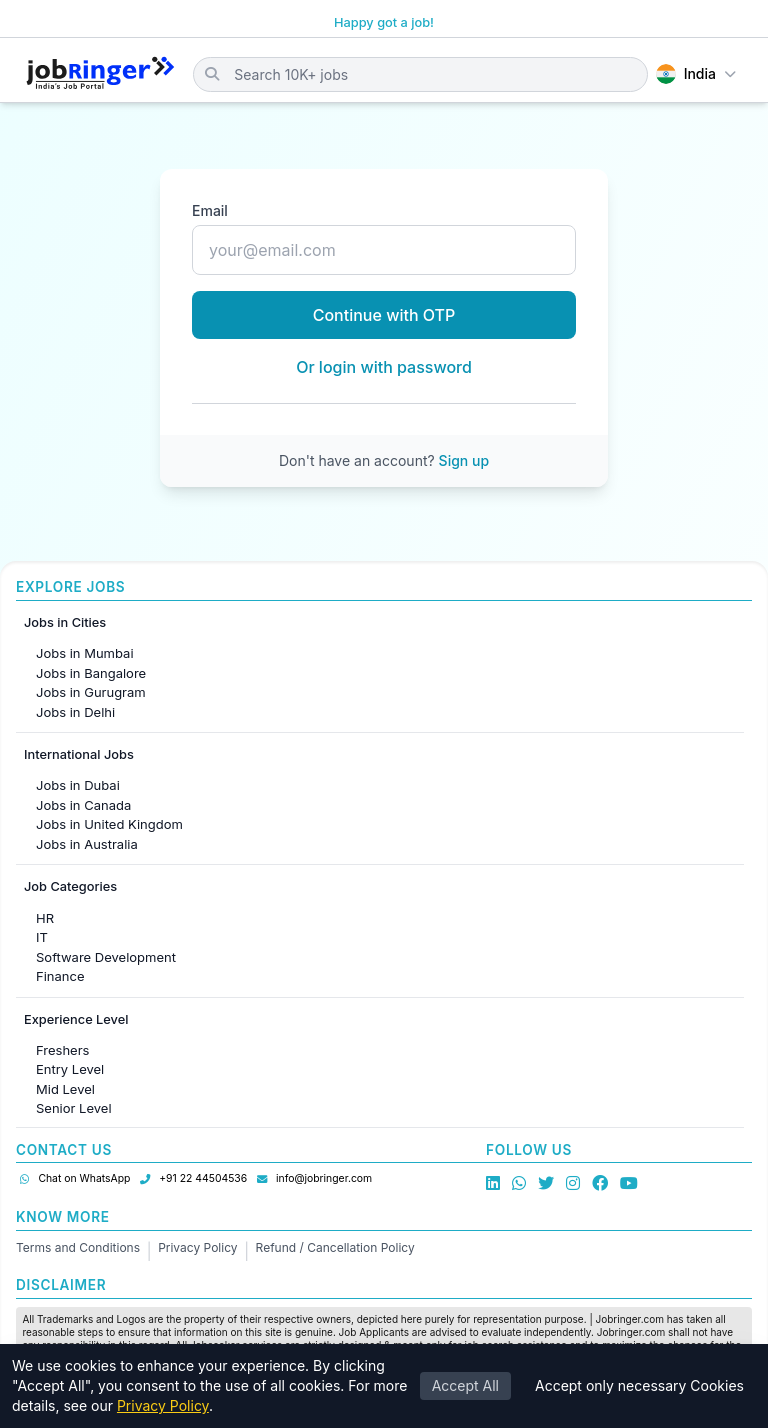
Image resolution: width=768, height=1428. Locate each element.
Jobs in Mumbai (85, 653)
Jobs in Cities (65, 622)
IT (42, 937)
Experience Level (76, 1019)
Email (210, 210)
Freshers (62, 1050)
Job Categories (70, 886)
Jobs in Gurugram (91, 692)
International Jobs (79, 754)
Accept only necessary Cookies (639, 1385)
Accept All (465, 1385)
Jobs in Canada (83, 805)
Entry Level (70, 1069)
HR (45, 918)
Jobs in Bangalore (91, 673)
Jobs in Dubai (78, 785)
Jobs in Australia (87, 844)
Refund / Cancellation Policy (335, 1247)
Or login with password (384, 367)
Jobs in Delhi (75, 712)
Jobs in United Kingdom (109, 824)
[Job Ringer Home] (100, 74)
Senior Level (74, 1108)
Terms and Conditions (78, 1247)
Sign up (464, 460)
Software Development (106, 957)
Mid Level (65, 1089)
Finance (60, 976)
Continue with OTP (384, 315)
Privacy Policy (197, 1247)
